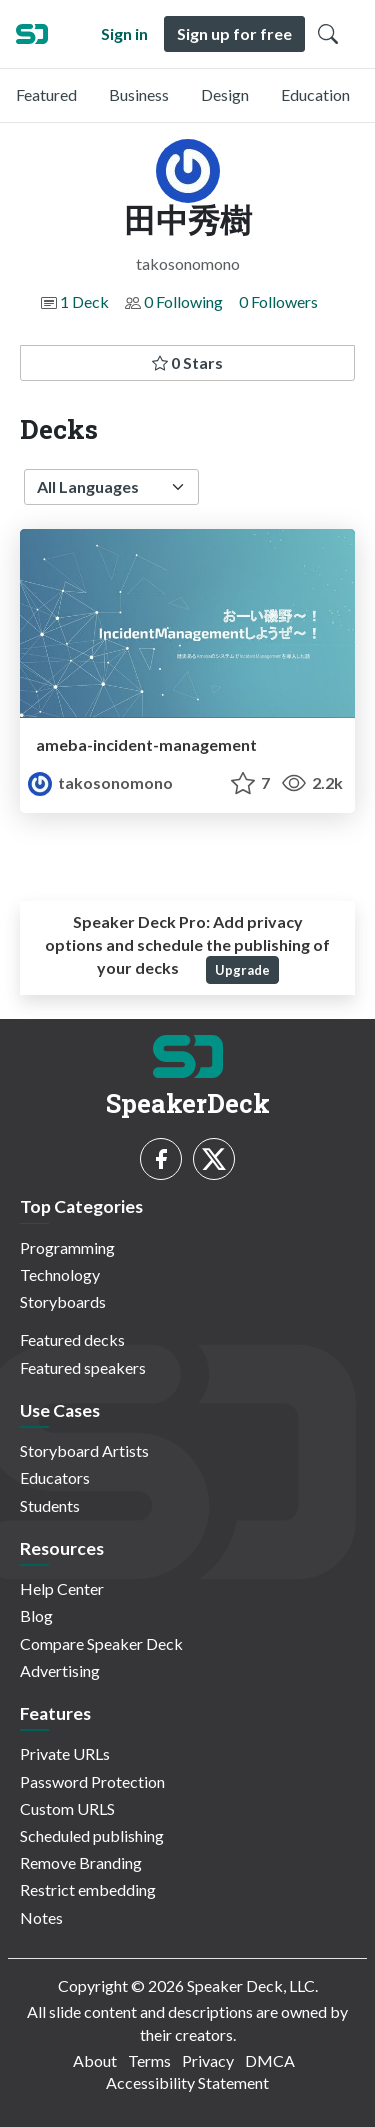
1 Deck (84, 301)
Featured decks (72, 1339)
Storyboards (63, 1301)
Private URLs (65, 1753)
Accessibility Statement (187, 2082)
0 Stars (187, 362)
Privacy (208, 2060)
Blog (36, 1615)
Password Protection (92, 1781)
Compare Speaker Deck (101, 1643)
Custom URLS (67, 1808)
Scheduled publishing (92, 1835)
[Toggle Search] (328, 34)
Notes (41, 1917)
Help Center (62, 1588)
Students (50, 1505)
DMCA (270, 2060)
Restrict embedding (88, 1889)
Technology (60, 1274)
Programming (67, 1247)
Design (225, 94)
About (95, 2060)
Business (139, 94)
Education (315, 94)
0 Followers (278, 301)
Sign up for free (234, 33)
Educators (55, 1477)
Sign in (124, 33)
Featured (46, 94)
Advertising (60, 1670)
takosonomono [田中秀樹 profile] (100, 782)
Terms (149, 2060)
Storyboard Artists (84, 1450)
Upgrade (242, 970)
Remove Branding (81, 1862)
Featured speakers (83, 1367)
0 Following (183, 301)
